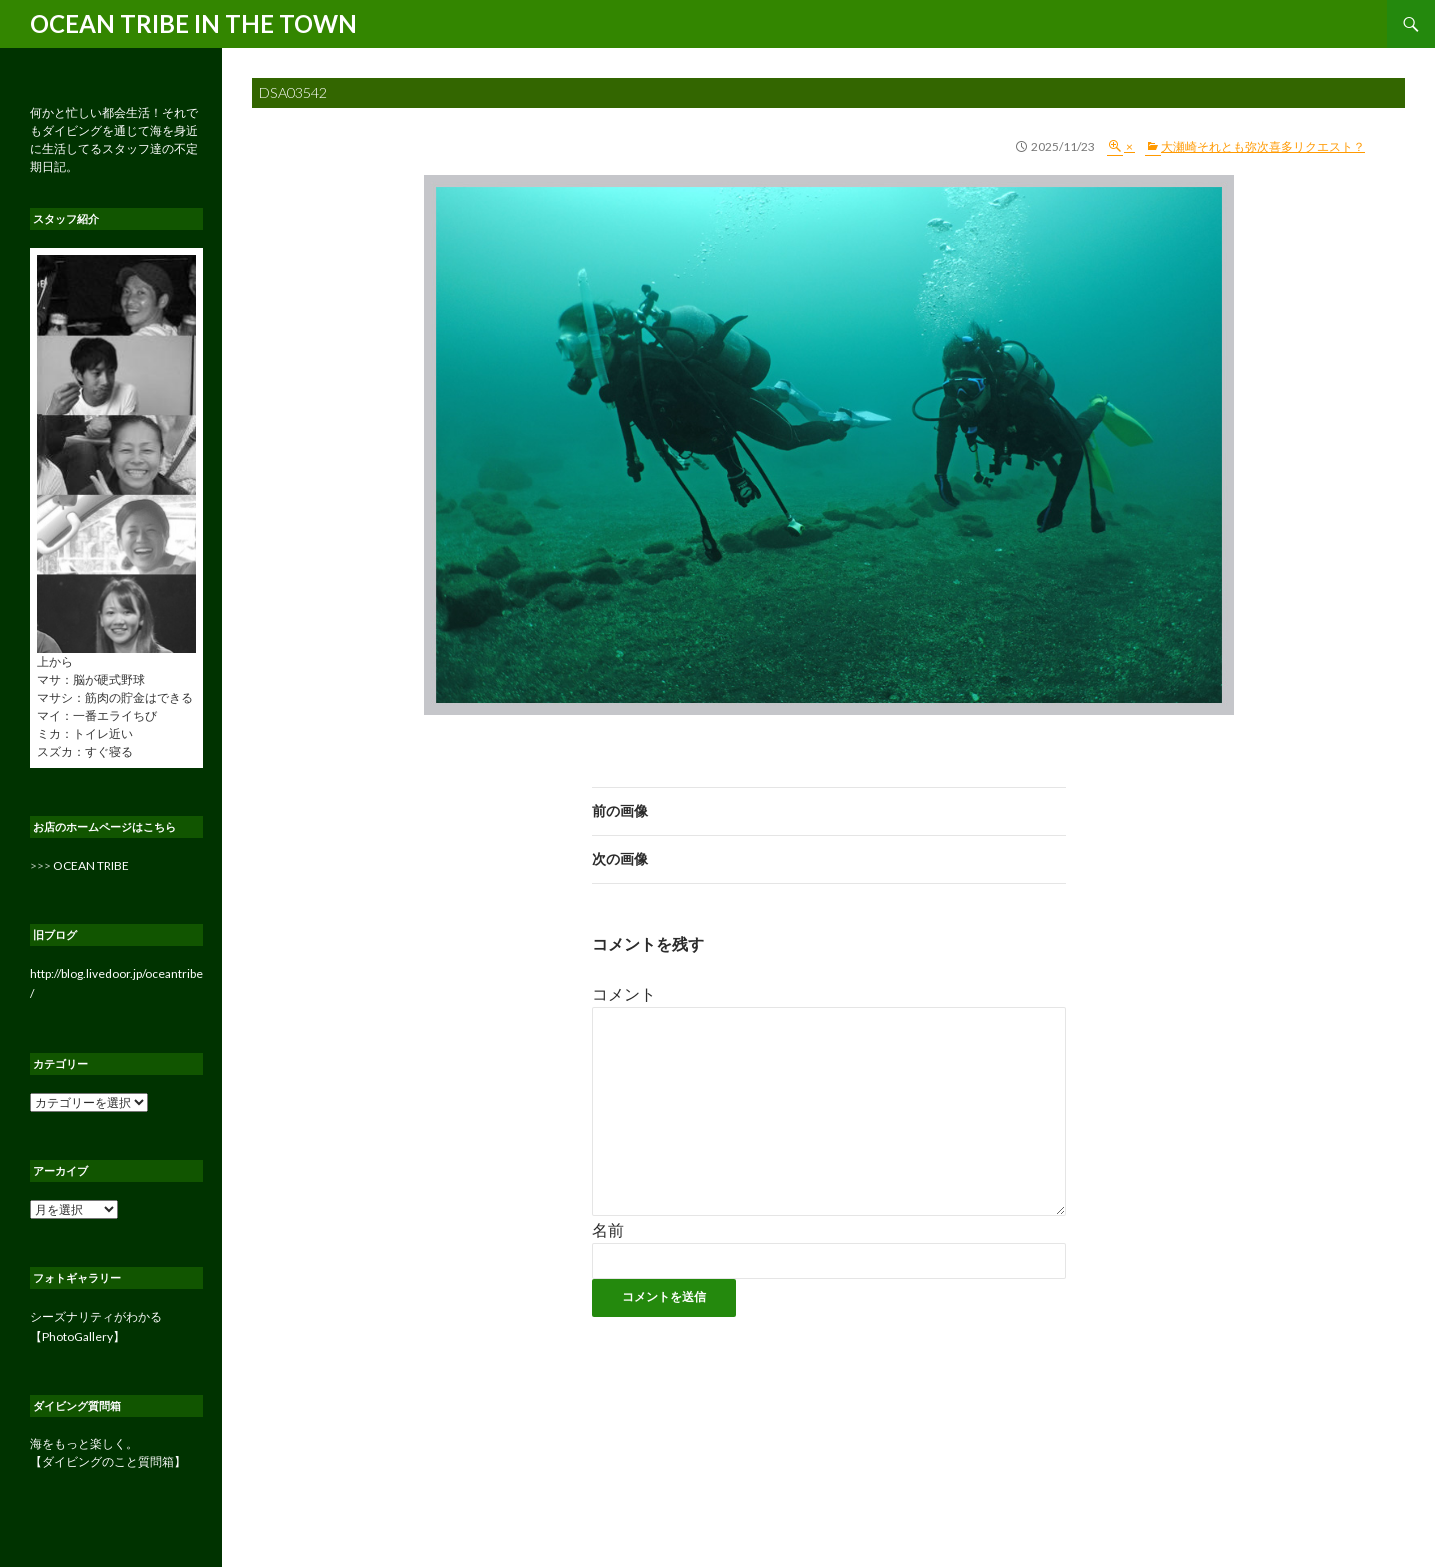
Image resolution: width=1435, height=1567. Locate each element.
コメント (624, 993)
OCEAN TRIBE (91, 865)
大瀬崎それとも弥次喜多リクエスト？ (1263, 146)
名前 (608, 1229)
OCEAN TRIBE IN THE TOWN (193, 23)
